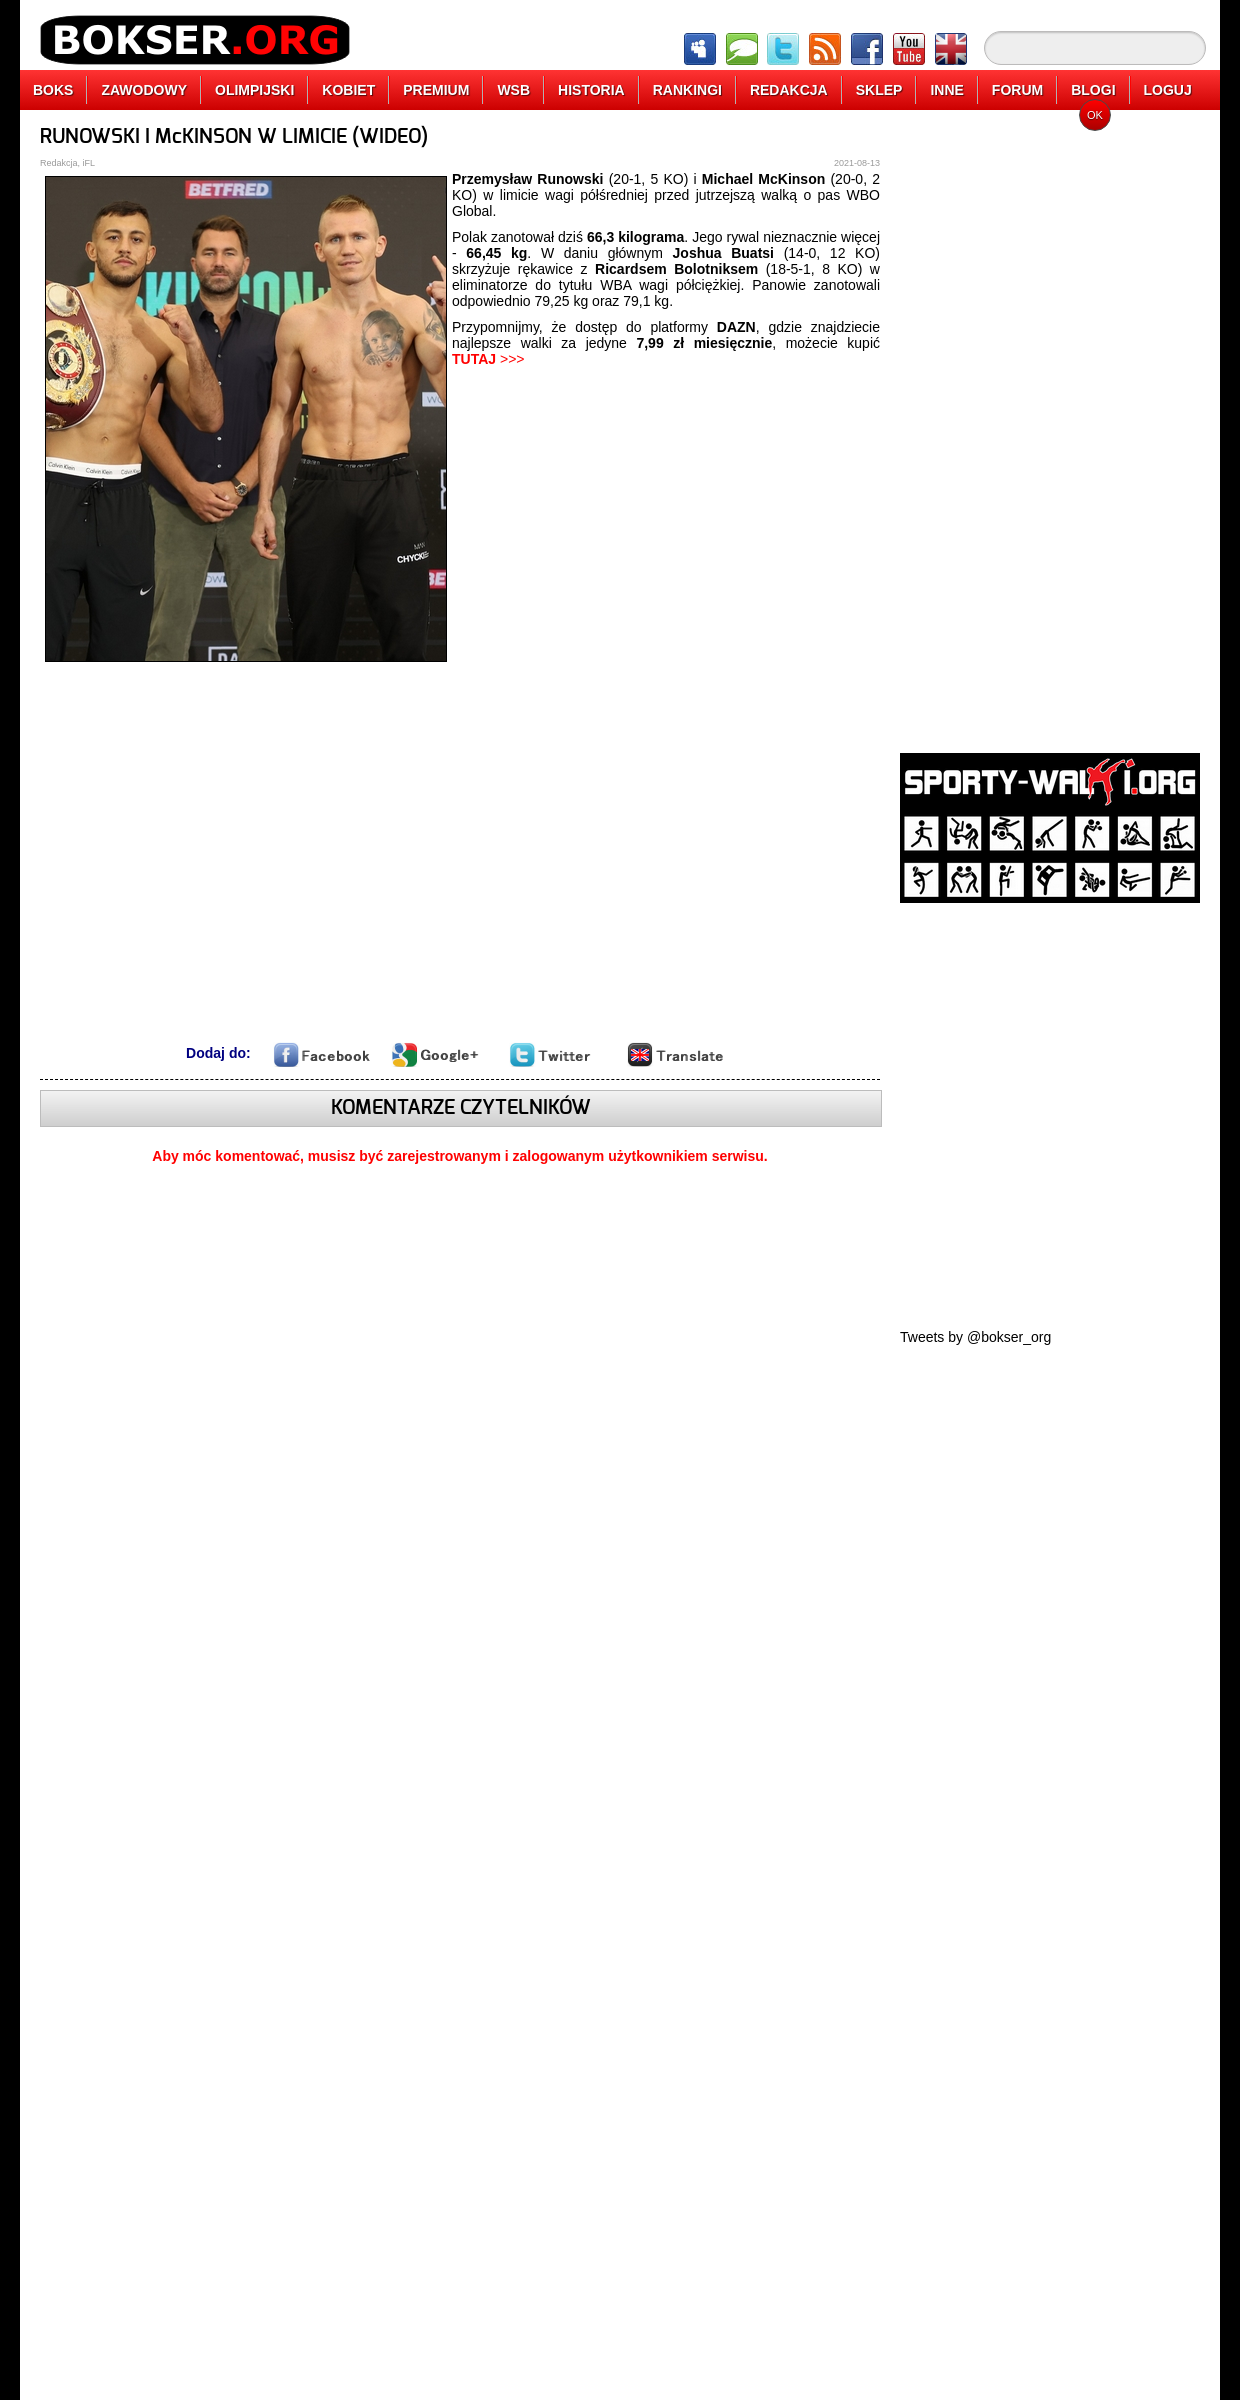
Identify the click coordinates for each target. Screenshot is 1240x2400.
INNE (946, 90)
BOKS (53, 90)
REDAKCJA (789, 90)
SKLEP (879, 90)
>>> (488, 359)
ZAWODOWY (144, 90)
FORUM (1017, 90)
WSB (513, 90)
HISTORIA (591, 90)
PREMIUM (436, 90)
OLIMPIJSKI (254, 90)
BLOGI (1093, 90)
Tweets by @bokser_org (975, 1337)
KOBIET (348, 90)
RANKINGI (687, 90)
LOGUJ (1168, 90)
